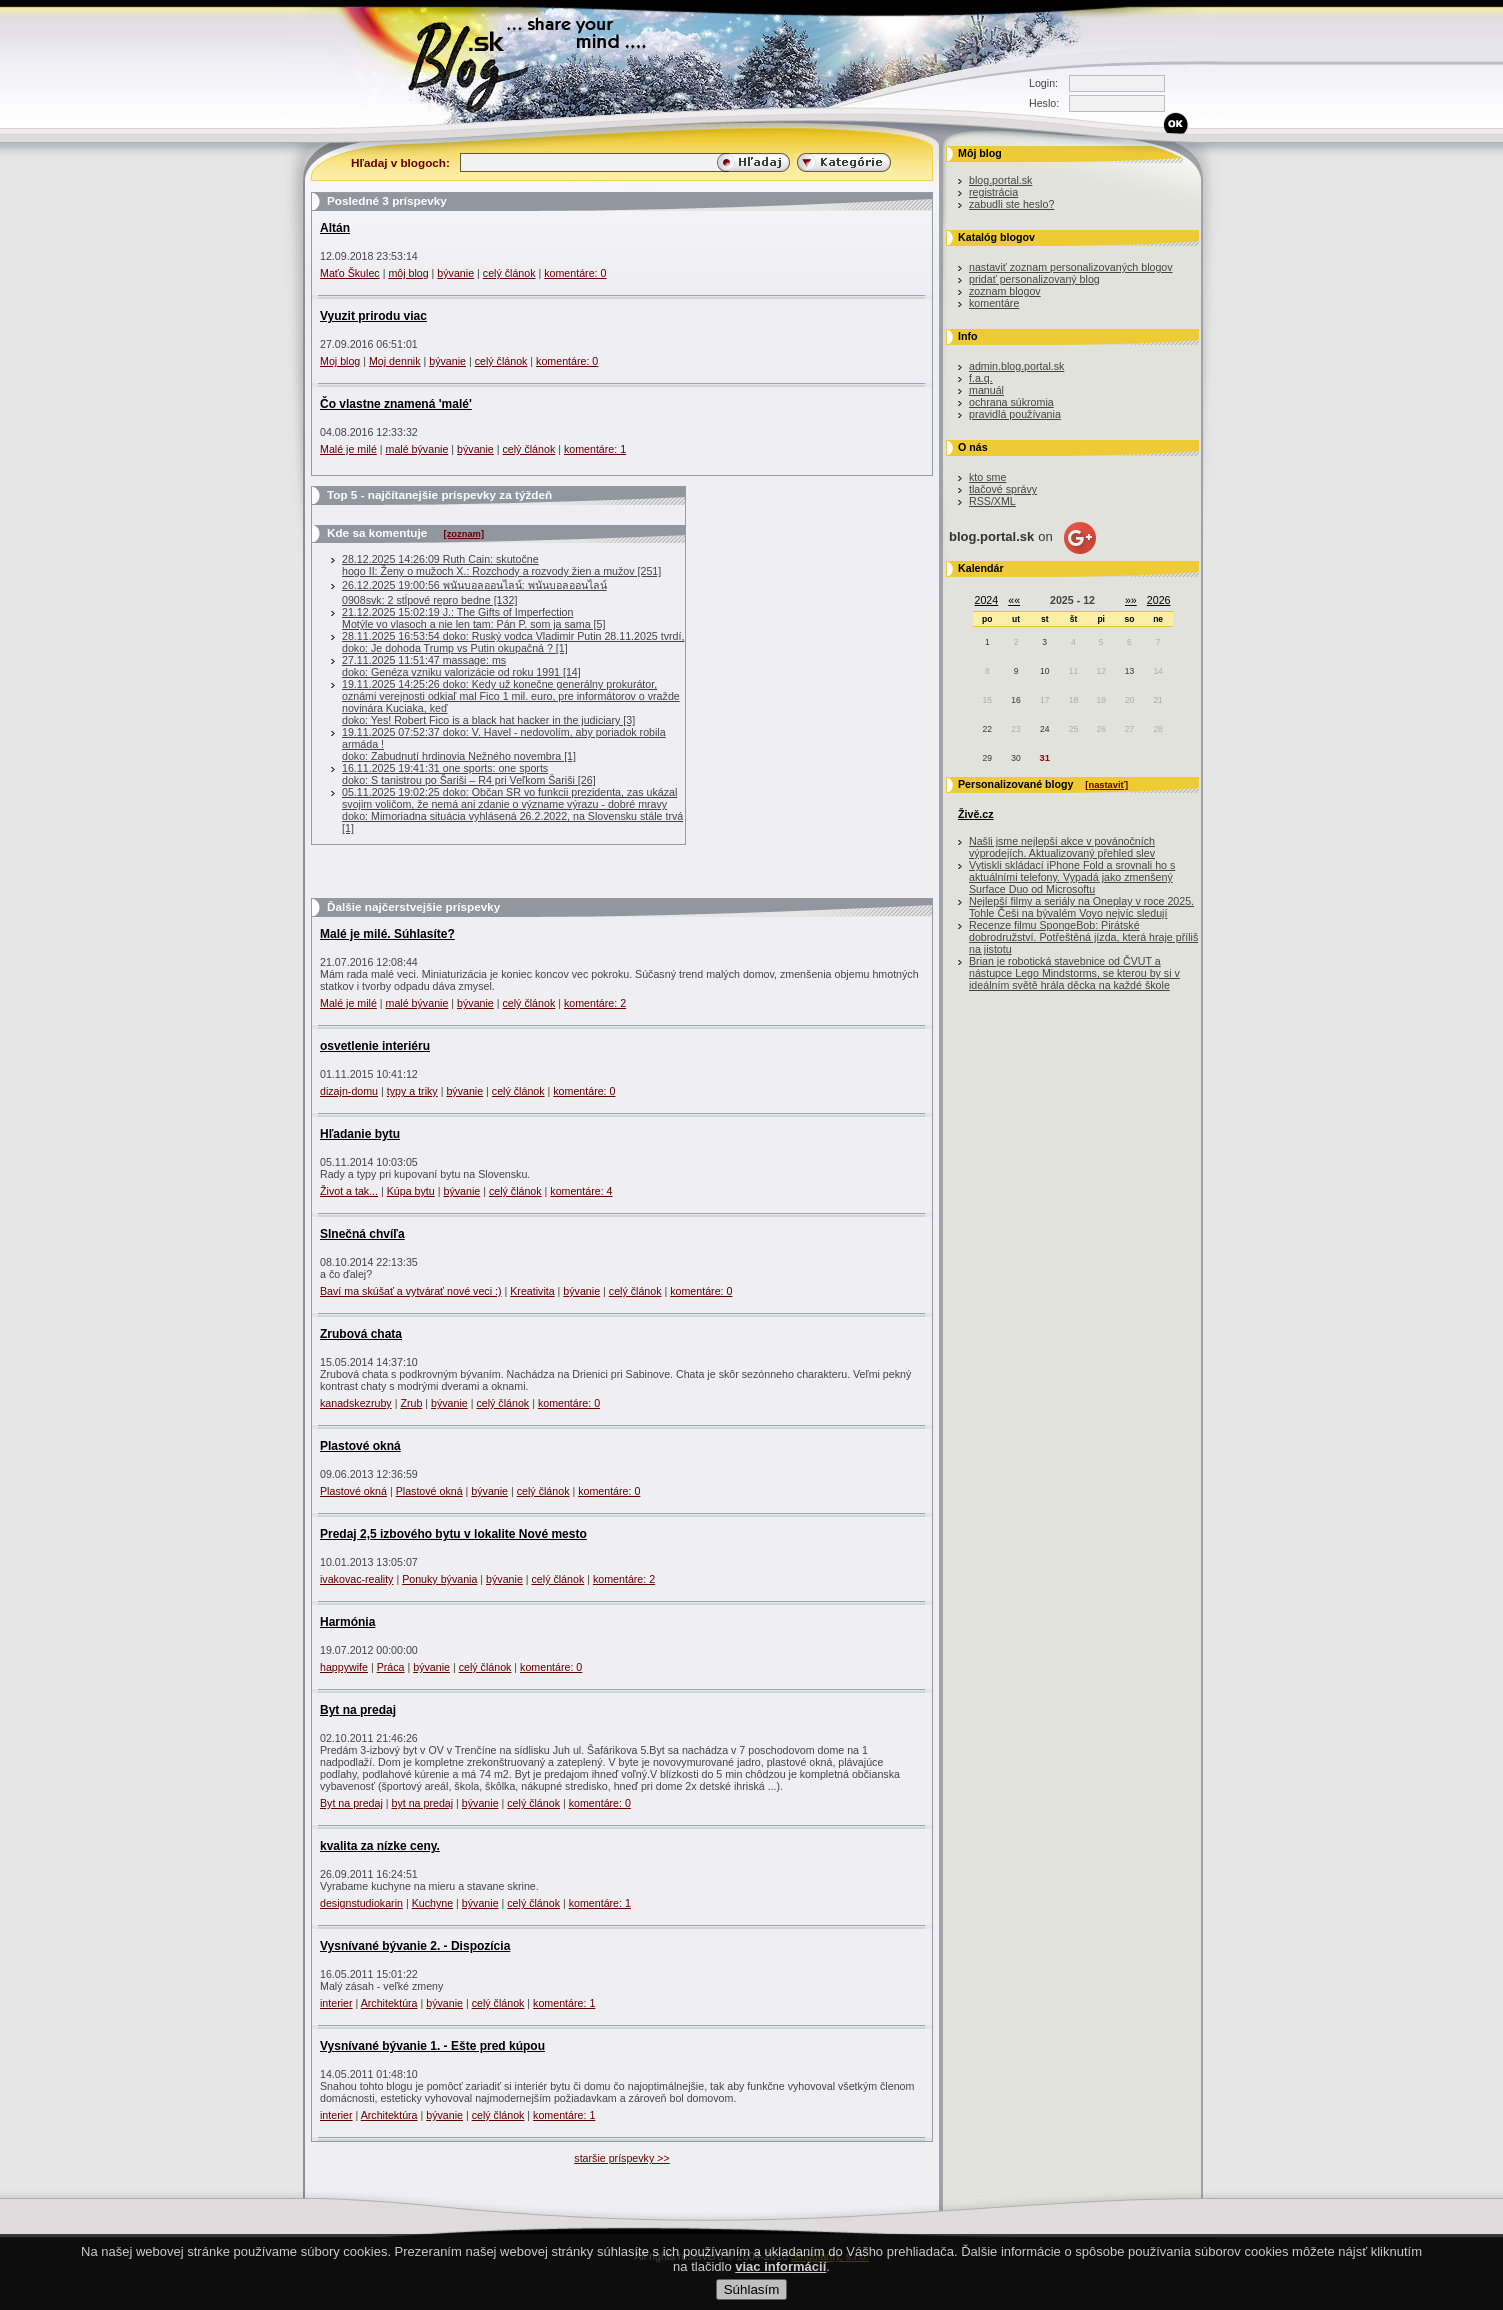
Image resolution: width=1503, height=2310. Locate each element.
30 (1015, 758)
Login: (1043, 83)
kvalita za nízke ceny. (380, 1846)
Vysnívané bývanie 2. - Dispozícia (415, 1946)
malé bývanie (417, 449)
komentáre (994, 303)
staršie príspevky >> (621, 2158)
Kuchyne (432, 1903)
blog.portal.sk (1000, 180)
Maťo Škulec (350, 273)
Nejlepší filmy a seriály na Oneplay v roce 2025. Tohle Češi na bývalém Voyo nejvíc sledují (1081, 907)
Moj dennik (395, 361)
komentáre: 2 (595, 1003)
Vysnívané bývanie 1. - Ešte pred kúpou (432, 2046)
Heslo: (1044, 103)
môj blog (408, 273)
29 (987, 758)
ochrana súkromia (1011, 402)
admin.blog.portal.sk (1016, 366)
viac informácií (780, 2283)
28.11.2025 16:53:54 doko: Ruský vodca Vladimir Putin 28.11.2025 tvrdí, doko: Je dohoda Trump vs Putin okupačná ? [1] (513, 642)
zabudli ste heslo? (1011, 204)
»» (1131, 600)
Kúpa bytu (411, 1191)
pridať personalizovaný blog (1034, 279)
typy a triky (412, 1091)
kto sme (987, 477)
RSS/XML (992, 501)
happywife (344, 1667)
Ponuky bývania (439, 1579)
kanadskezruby (356, 1403)
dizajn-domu (349, 1091)
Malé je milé (348, 449)
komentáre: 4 (581, 1191)
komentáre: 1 (595, 449)
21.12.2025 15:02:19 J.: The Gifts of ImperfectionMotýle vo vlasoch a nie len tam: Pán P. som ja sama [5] (473, 618)
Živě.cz (976, 814)
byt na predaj (423, 1803)
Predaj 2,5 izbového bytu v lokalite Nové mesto (453, 1534)
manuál (986, 390)
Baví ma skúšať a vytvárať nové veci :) (411, 1291)
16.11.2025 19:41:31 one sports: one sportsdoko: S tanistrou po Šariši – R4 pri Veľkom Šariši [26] (469, 774)
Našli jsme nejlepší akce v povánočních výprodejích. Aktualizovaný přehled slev (1062, 847)
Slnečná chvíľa (362, 1234)
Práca (391, 1667)
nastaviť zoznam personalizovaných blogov (1071, 267)
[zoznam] (464, 534)
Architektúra (389, 2003)
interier (336, 2003)
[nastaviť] (1106, 785)
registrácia (993, 192)
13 (1129, 671)
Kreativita (532, 1291)
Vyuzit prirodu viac (373, 316)
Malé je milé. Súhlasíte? (387, 934)
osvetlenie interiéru (375, 1046)
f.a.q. (981, 378)
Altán (335, 228)
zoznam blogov (1005, 291)
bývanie (455, 273)
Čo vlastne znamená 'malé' (396, 404)
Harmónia (347, 1622)
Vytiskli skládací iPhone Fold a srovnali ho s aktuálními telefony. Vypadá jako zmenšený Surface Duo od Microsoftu (1072, 877)
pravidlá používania (1015, 414)
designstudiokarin (361, 1903)
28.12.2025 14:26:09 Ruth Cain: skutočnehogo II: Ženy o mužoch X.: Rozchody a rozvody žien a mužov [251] (501, 565)
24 (1044, 729)
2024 (987, 600)
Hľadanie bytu (360, 1134)
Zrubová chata (361, 1334)
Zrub (411, 1403)
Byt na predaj (358, 1710)
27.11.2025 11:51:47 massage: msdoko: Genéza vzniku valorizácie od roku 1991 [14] (461, 666)
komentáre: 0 (575, 273)
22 (987, 729)
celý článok (509, 273)
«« (1014, 600)
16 (1015, 700)
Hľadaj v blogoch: (400, 162)
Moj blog (340, 361)
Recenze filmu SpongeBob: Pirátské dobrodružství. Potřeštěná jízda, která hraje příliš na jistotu (1083, 937)
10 (1044, 671)
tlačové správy (1003, 489)
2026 (1159, 600)
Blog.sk (473, 62)
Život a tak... (349, 1191)
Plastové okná (360, 1446)
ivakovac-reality (356, 1579)
